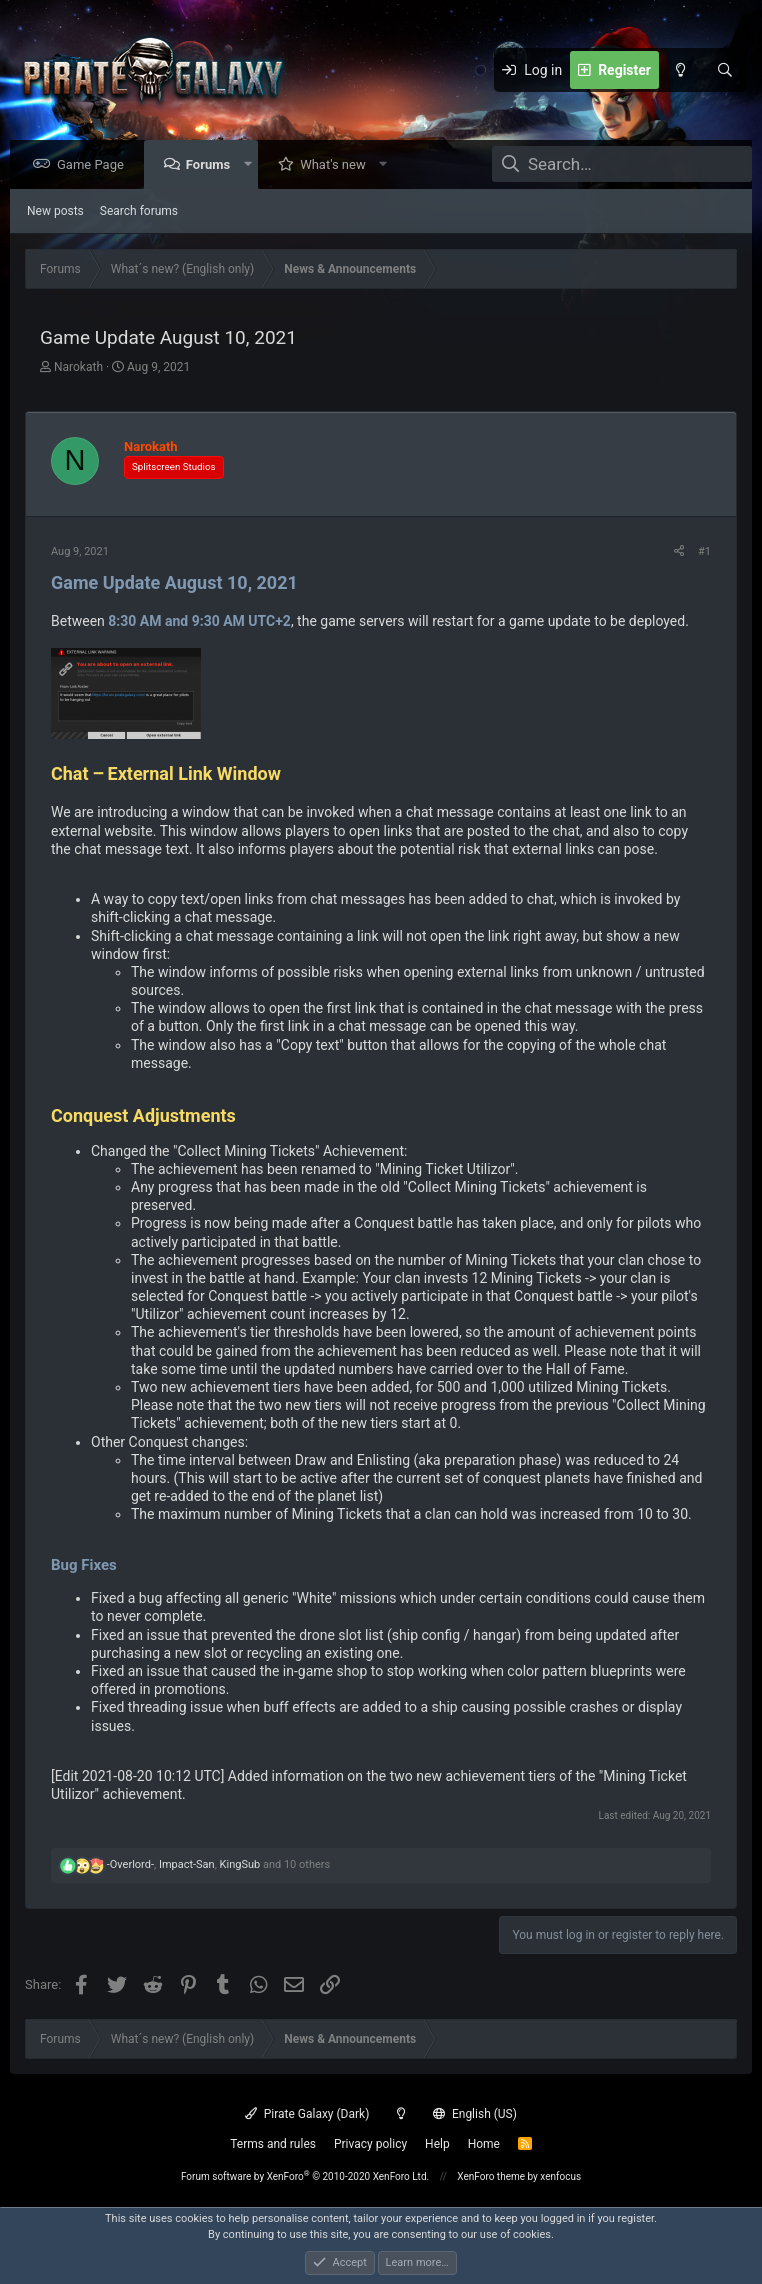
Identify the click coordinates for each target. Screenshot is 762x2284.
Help (437, 2144)
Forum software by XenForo (305, 2176)
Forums (213, 165)
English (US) (475, 2114)
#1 (704, 552)
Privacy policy (370, 2144)
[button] (252, 165)
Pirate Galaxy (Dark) (307, 2114)
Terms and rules (273, 2144)
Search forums (139, 212)
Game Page (95, 165)
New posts (55, 212)
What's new (338, 165)
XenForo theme (491, 2176)
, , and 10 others (218, 1865)
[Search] (725, 70)
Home (484, 2144)
